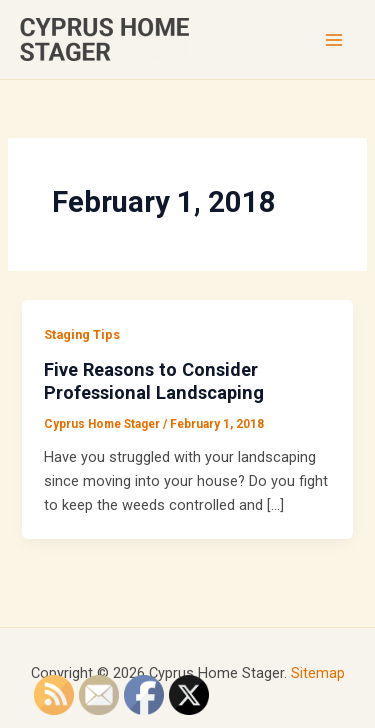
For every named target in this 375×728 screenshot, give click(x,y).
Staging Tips (82, 334)
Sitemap (318, 673)
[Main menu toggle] (334, 40)
